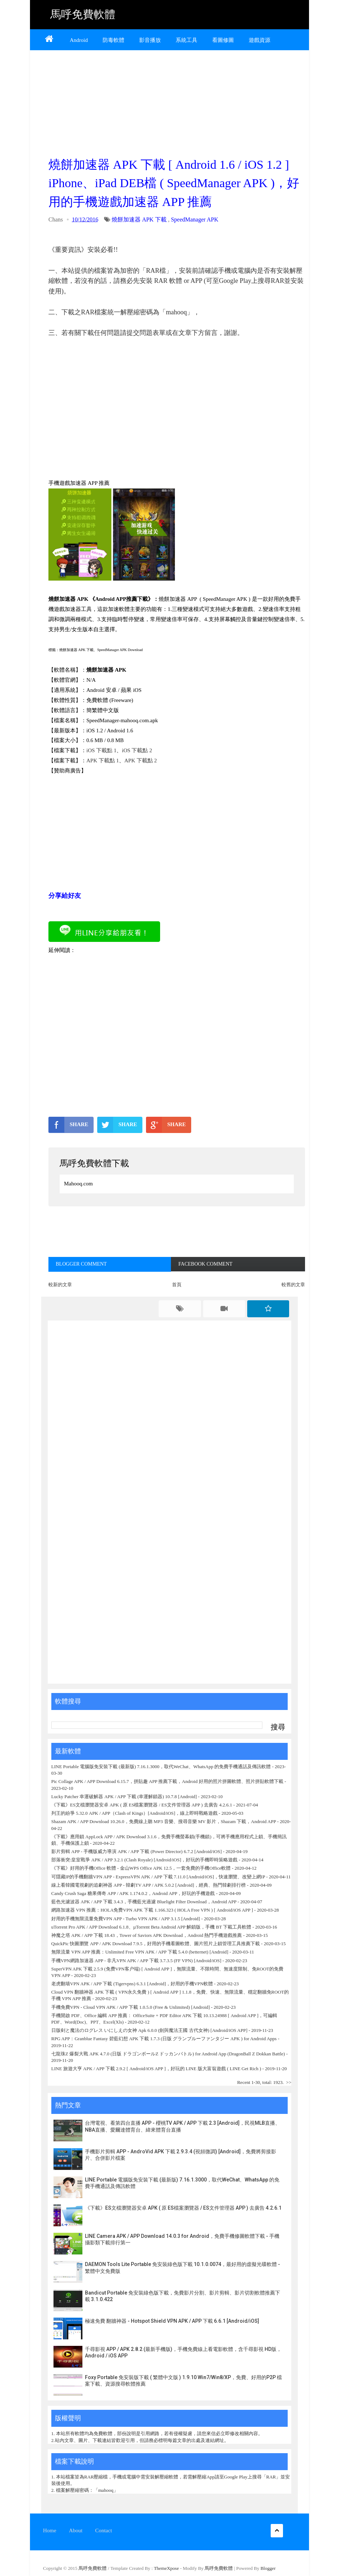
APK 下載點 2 (140, 760)
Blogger (268, 2568)
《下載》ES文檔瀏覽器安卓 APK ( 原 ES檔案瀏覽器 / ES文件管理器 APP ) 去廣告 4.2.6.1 (141, 1805)
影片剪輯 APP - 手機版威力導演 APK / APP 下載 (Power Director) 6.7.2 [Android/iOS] (136, 1851)
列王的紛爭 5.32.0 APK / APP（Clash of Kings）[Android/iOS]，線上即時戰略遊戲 (134, 1813)
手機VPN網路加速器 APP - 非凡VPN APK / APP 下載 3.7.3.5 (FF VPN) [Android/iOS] (136, 1960)
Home (49, 2530)
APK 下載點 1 (102, 760)
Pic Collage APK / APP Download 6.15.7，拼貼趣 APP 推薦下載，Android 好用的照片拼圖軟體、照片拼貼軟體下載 (167, 1781)
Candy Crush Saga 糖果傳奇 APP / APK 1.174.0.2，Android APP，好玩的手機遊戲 (133, 1893)
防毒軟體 (113, 40)
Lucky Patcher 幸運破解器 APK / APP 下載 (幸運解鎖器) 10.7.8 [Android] (124, 1796)
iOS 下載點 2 (137, 750)
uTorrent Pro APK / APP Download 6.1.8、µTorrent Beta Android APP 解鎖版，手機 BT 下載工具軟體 (151, 1927)
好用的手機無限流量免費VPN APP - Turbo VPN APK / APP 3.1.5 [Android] (125, 1918)
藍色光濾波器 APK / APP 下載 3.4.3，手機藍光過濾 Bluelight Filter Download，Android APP (143, 1901)
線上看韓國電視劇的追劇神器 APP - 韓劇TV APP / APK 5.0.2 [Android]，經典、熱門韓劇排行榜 (148, 1885)
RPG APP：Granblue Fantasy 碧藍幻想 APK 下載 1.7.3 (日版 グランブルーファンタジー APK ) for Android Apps (164, 2038)
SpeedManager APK (194, 219)
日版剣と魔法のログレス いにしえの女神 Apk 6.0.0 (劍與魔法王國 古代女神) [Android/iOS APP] (149, 2030)
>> (289, 2082)
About (76, 2530)
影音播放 (150, 40)
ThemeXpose (167, 2568)
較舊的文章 (293, 1284)
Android (79, 40)
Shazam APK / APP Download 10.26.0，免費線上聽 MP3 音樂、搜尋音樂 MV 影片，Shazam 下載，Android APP (163, 1821)
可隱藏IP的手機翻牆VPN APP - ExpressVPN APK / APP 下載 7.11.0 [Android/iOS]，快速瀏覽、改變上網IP (158, 1876)
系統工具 (186, 40)
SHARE (68, 1125)
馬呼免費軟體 (82, 14)
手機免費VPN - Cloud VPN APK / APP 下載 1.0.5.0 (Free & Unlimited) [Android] (130, 2007)
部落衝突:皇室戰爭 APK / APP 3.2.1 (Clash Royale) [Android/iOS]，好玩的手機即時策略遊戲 (144, 1859)
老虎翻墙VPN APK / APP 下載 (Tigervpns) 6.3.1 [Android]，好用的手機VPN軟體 (132, 1983)
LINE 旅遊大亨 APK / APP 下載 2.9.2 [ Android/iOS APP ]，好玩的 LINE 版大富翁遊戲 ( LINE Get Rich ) (156, 2068)
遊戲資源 (259, 40)
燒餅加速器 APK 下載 (139, 219)
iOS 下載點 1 (101, 750)
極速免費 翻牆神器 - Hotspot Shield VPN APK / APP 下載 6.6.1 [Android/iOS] (172, 2321)
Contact (103, 2530)
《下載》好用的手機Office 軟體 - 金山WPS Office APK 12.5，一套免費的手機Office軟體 (141, 1868)
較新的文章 (60, 1284)
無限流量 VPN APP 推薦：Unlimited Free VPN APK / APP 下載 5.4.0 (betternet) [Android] (139, 1952)
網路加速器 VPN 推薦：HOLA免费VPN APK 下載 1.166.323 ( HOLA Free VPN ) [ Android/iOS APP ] (152, 1910)
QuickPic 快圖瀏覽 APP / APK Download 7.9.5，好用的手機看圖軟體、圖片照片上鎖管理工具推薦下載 (155, 1943)
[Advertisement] (176, 101)
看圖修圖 (223, 40)
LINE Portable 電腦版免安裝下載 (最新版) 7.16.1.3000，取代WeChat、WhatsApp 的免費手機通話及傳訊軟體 (161, 1766)
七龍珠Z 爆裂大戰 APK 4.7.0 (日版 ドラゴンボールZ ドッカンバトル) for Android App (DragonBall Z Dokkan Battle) (168, 2053)
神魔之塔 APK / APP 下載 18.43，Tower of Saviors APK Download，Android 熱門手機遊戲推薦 (146, 1935)
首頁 (176, 1284)
